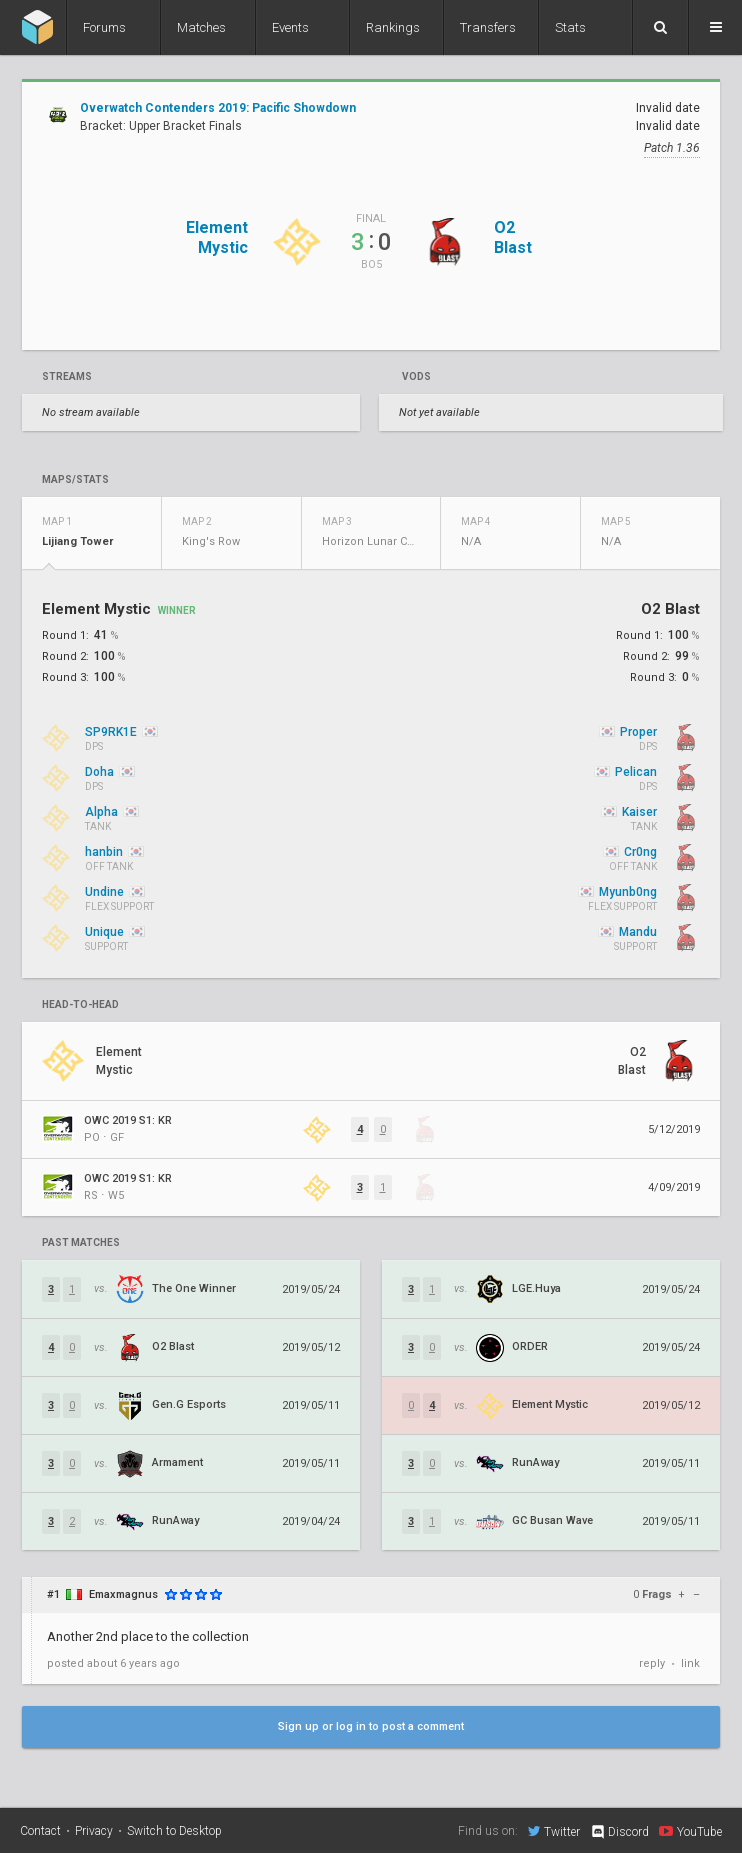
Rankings (393, 27)
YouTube (690, 1831)
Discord (619, 1832)
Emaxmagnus (123, 1594)
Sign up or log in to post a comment (371, 1726)
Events (290, 27)
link (690, 1663)
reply (652, 1663)
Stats (570, 27)
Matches (201, 27)
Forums (104, 27)
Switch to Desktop (174, 1831)
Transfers (488, 27)
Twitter (554, 1831)
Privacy (94, 1831)
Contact (40, 1831)
